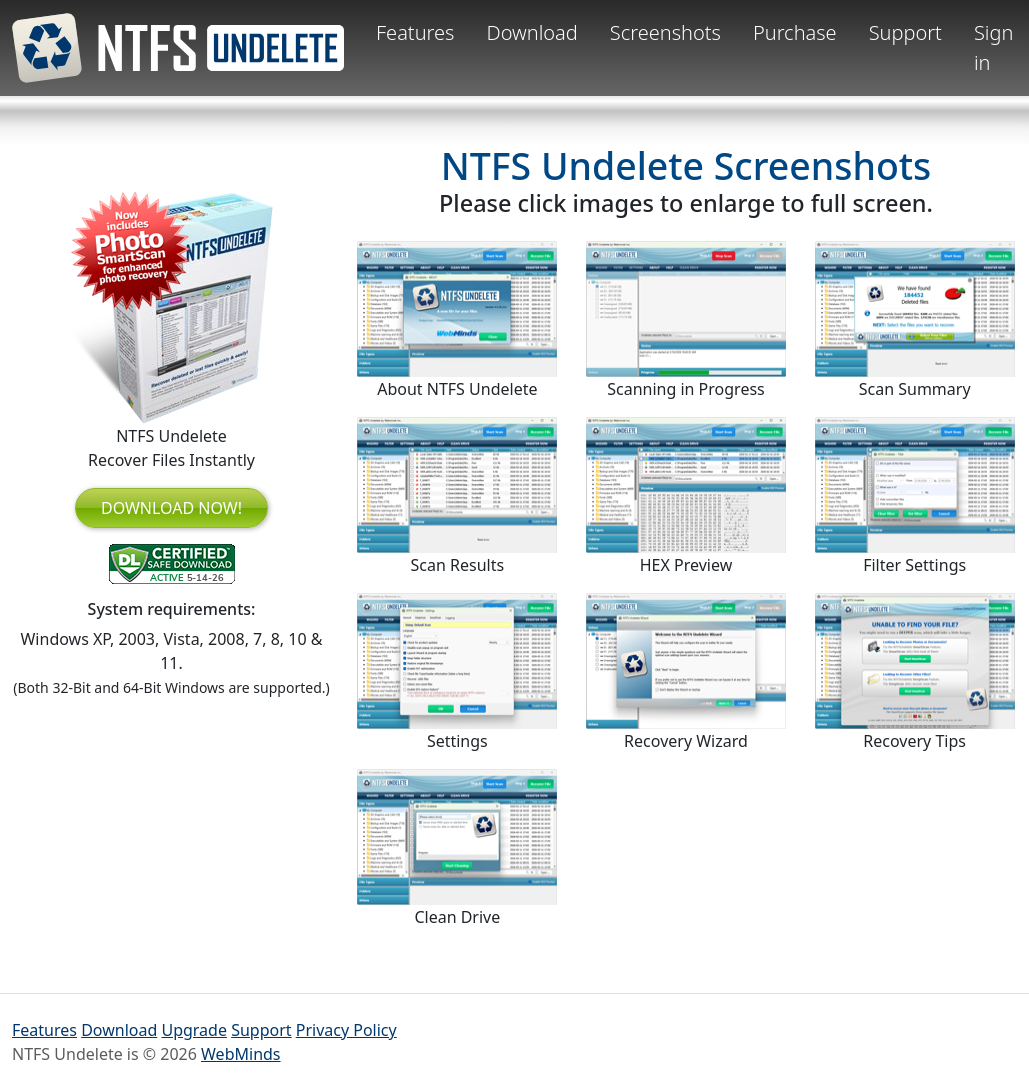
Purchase (795, 32)
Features (415, 32)
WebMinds (240, 1054)
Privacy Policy (346, 1030)
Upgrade (194, 1030)
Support (905, 32)
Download (531, 32)
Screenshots (665, 32)
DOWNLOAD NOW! (171, 508)
